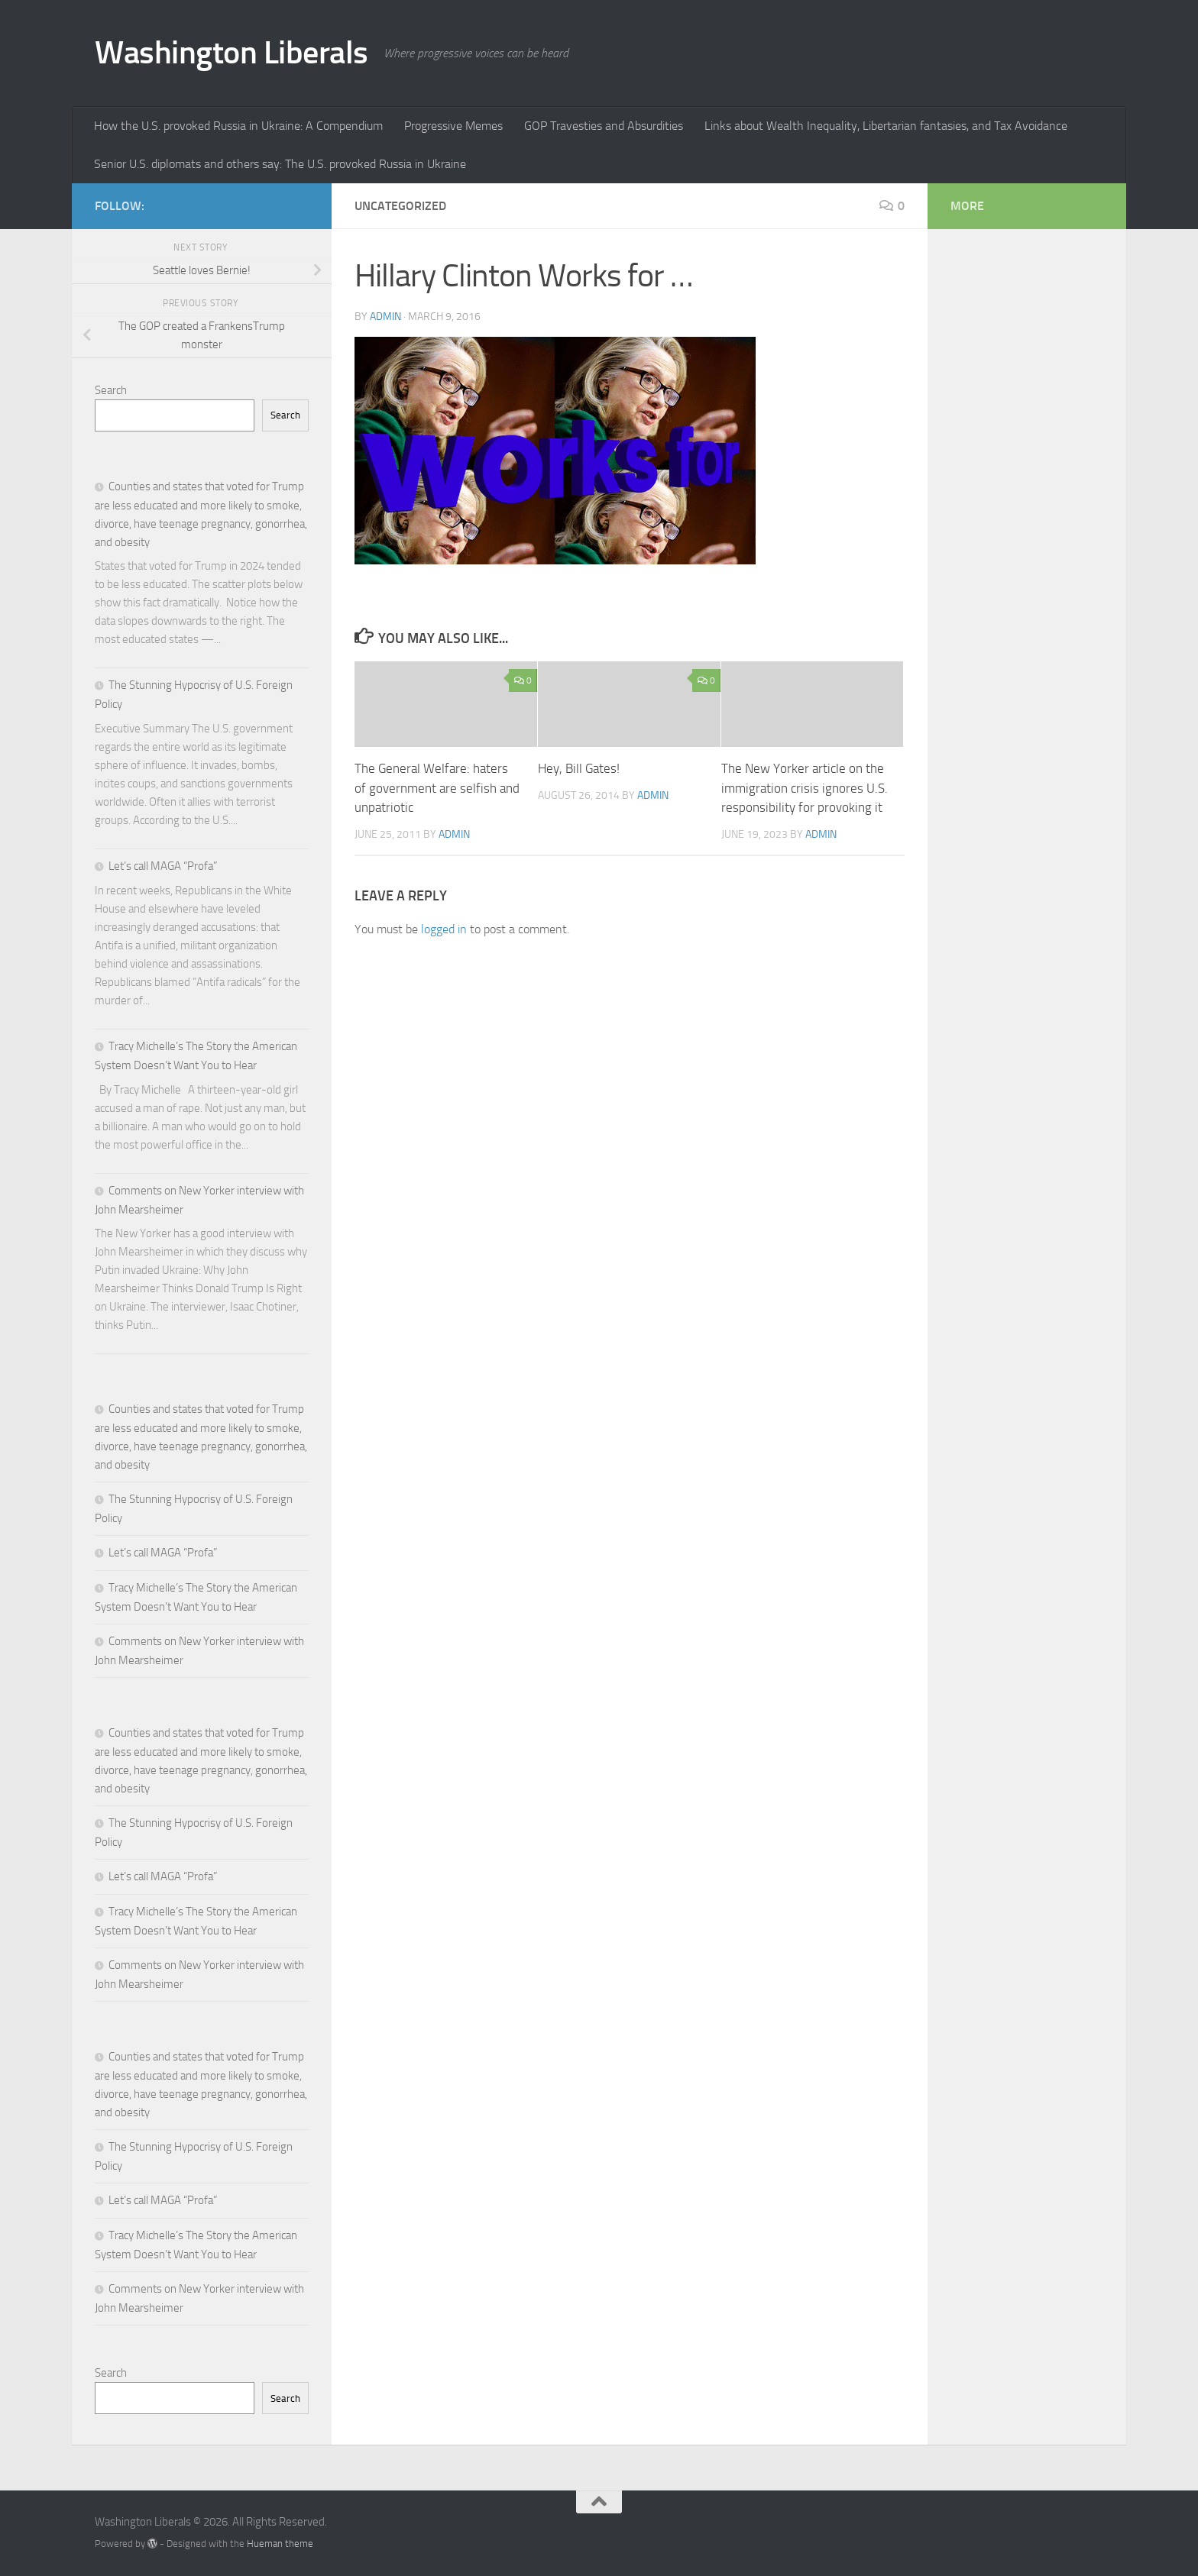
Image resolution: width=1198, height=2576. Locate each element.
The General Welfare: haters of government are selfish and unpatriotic (437, 788)
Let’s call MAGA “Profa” (162, 866)
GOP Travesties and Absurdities (603, 125)
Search (111, 390)
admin (385, 316)
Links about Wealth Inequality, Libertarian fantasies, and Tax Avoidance (885, 125)
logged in (444, 929)
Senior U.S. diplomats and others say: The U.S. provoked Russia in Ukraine (280, 164)
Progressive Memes (453, 125)
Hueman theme (280, 2543)
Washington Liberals (231, 53)
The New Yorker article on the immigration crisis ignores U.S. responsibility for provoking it (804, 788)
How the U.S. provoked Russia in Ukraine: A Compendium (238, 125)
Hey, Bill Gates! (579, 768)
